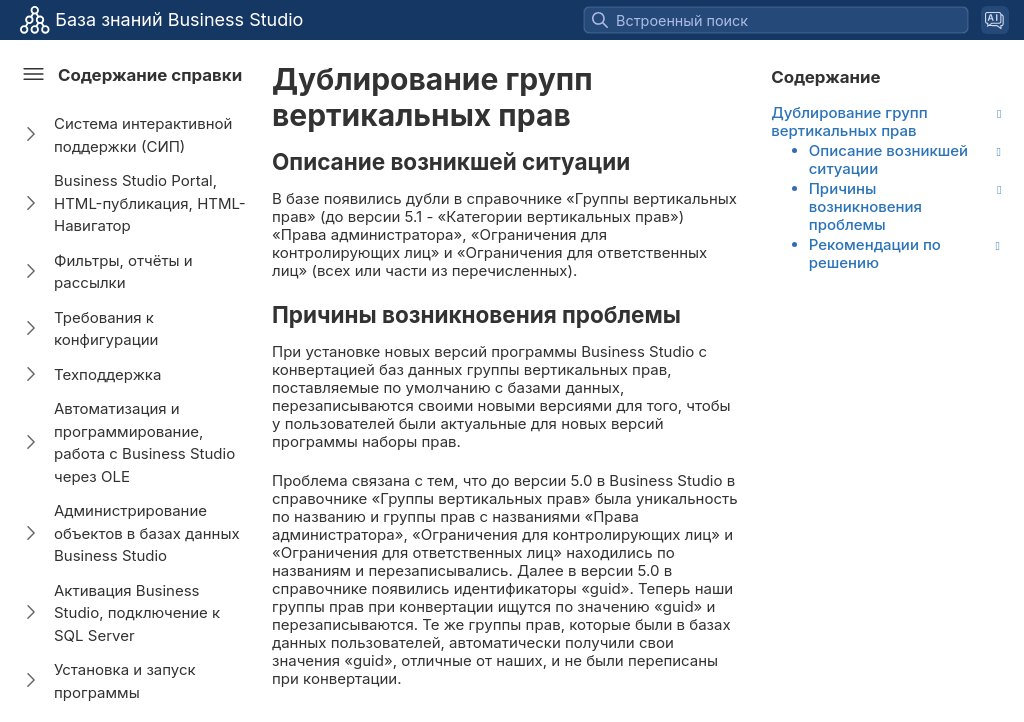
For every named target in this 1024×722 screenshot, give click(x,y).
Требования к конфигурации (106, 329)
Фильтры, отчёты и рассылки (123, 272)
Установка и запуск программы (125, 681)
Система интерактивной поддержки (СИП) (143, 135)
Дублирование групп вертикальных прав (849, 122)
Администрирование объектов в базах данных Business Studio (147, 533)
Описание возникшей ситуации (888, 160)
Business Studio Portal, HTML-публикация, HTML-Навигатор (150, 203)
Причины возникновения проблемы (865, 207)
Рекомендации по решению (875, 254)
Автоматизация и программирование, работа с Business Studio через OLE (144, 442)
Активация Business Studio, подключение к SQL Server (137, 613)
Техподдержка (107, 374)
